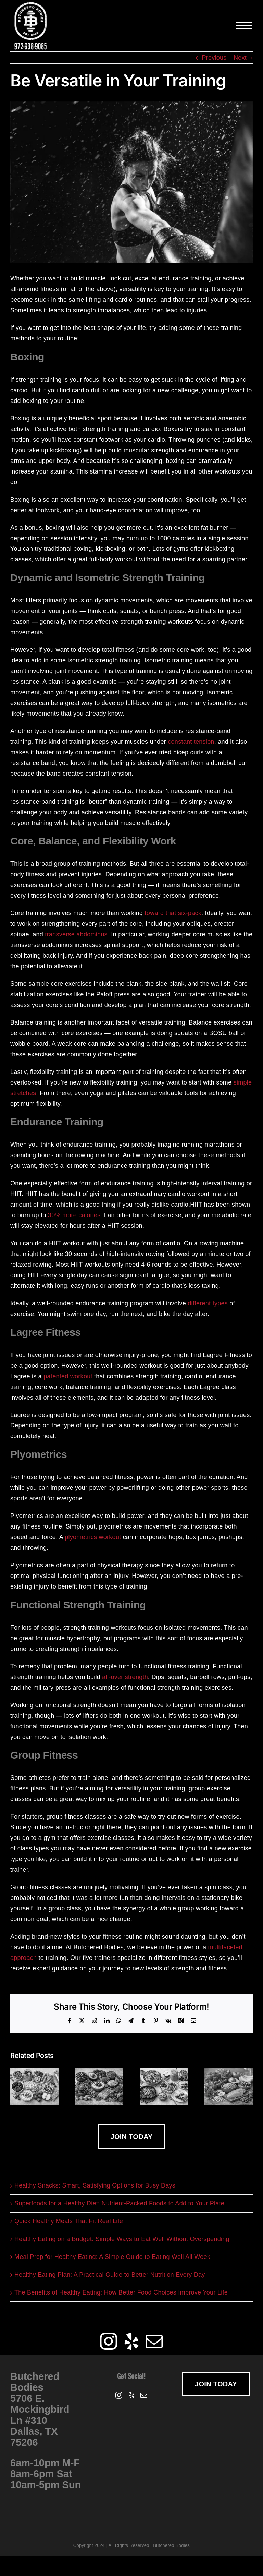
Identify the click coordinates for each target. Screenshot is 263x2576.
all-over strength (125, 1677)
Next (240, 57)
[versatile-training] (131, 182)
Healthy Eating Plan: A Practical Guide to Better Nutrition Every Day (109, 2274)
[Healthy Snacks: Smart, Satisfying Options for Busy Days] (34, 2071)
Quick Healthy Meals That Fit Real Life (68, 2221)
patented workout (67, 1376)
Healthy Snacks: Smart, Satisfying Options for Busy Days (94, 2185)
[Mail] (154, 2341)
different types (208, 1303)
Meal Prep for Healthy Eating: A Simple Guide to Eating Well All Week (112, 2256)
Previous (214, 57)
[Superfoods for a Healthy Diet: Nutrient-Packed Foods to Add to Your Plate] (99, 2071)
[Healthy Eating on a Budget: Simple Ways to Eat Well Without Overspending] (228, 2071)
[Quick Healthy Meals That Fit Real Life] (164, 2071)
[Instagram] (108, 2341)
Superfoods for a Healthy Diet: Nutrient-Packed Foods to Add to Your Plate (119, 2203)
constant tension (191, 741)
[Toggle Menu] (244, 25)
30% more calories (74, 1215)
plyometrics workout (93, 1537)
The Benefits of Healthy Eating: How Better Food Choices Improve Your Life (121, 2292)
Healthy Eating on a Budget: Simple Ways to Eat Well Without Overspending (121, 2239)
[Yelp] (131, 2341)
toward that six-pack (173, 913)
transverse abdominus (76, 934)
